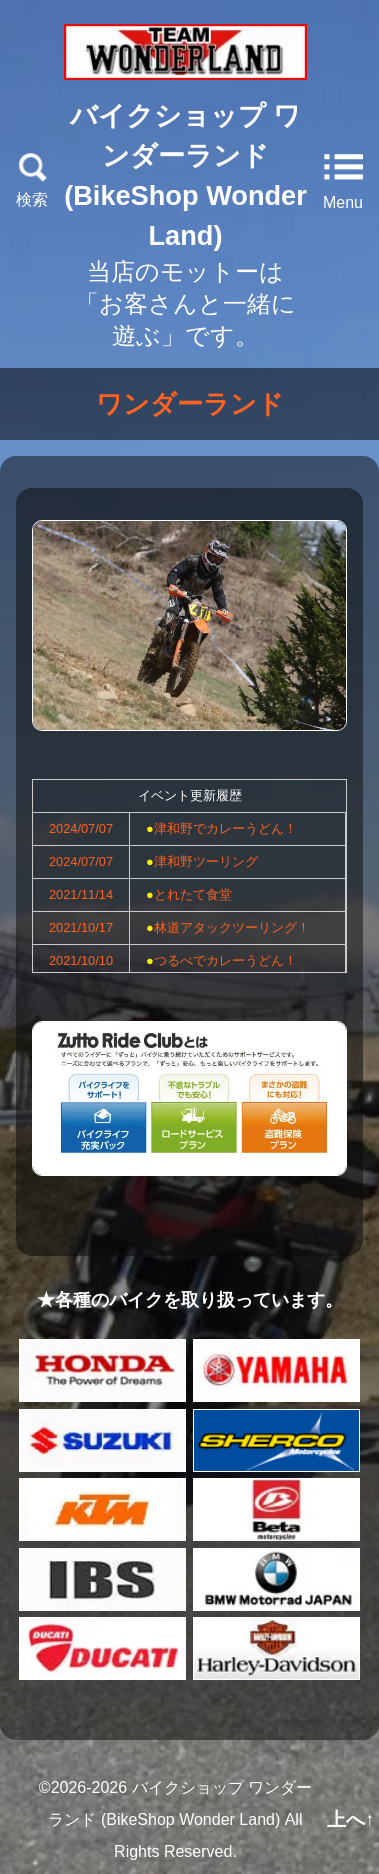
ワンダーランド (190, 404)
